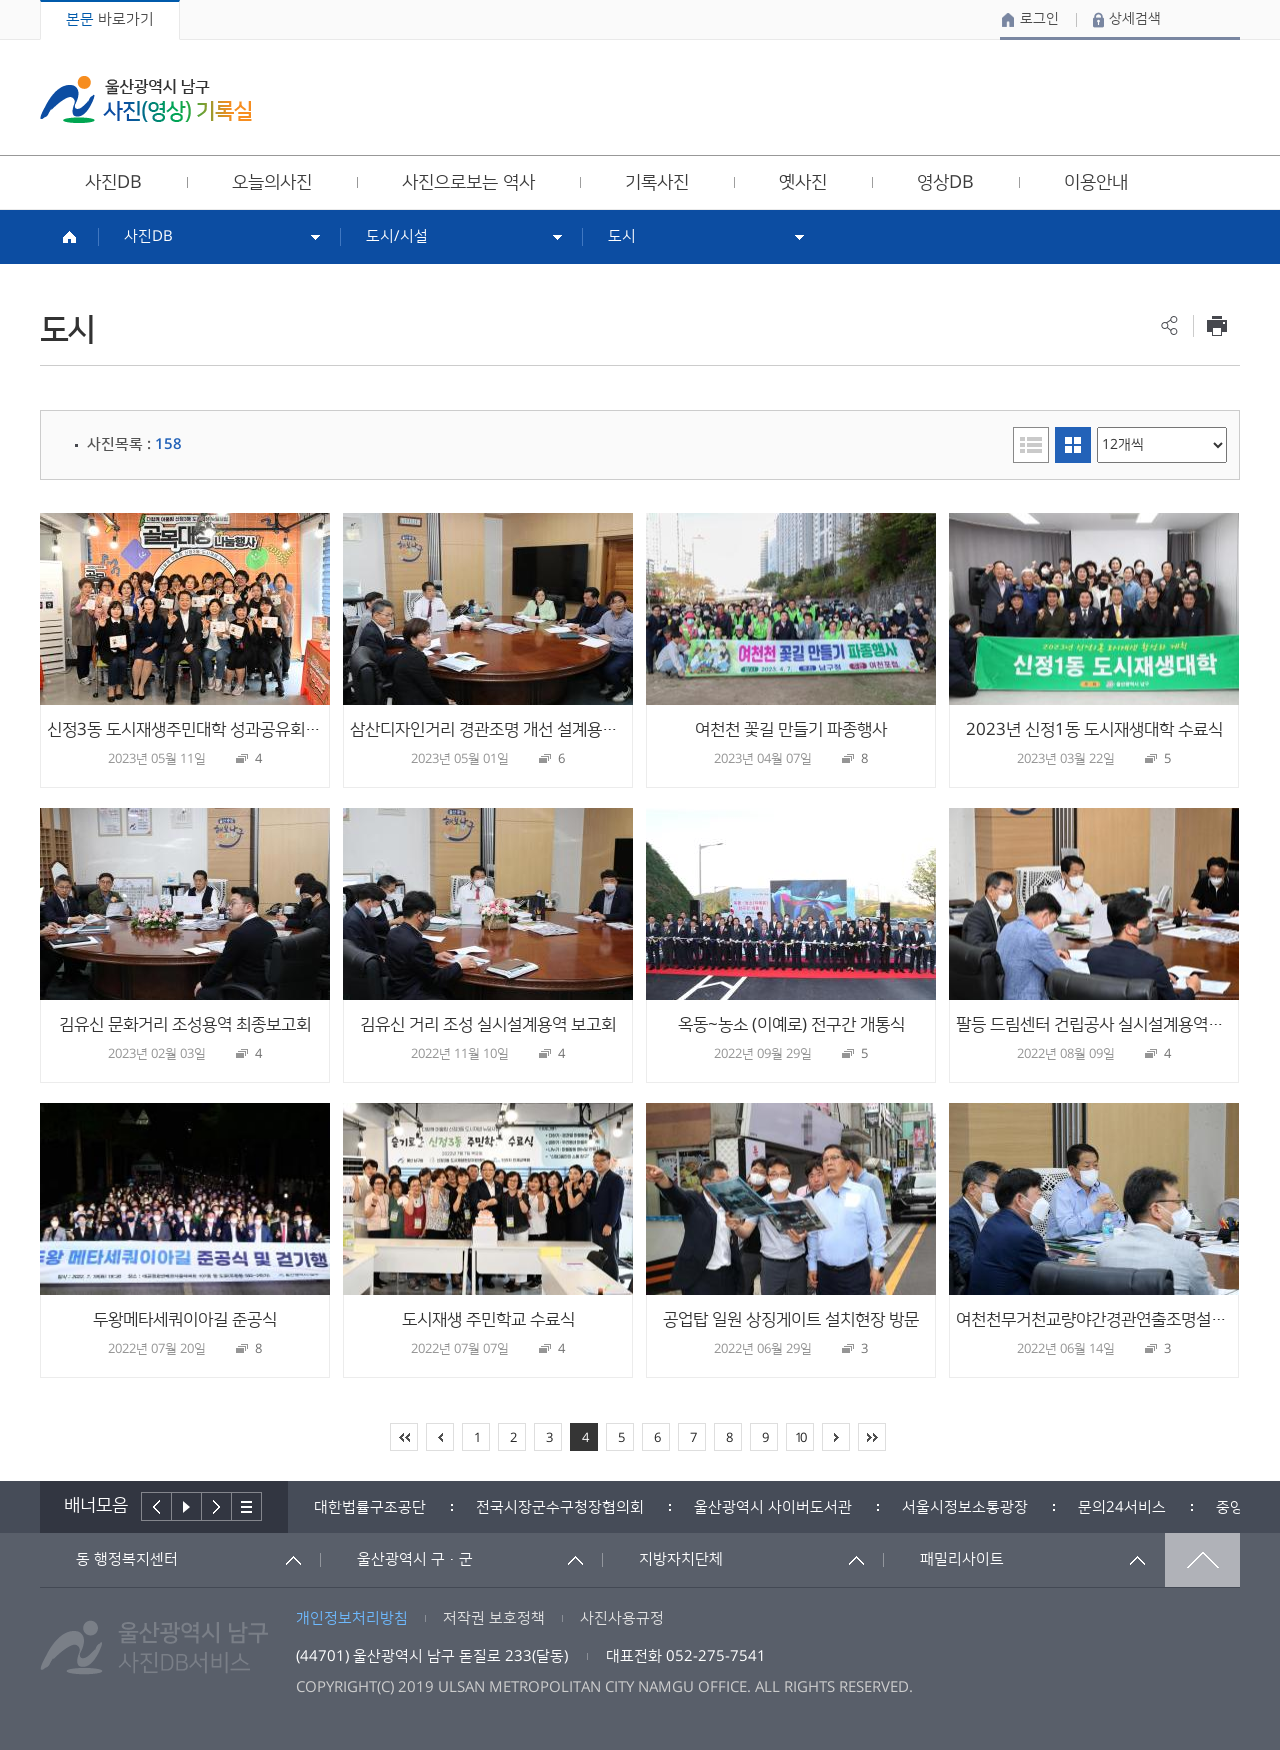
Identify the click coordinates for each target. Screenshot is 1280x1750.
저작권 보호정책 (494, 1618)
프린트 (1216, 325)
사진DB (148, 236)
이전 (156, 1506)
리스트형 (1031, 445)
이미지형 (1073, 445)
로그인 (1039, 19)
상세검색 (1135, 19)
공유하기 (1169, 325)
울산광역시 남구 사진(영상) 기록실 (146, 99)
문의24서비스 (1122, 1507)
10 (800, 1438)
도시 (622, 236)
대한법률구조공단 (370, 1507)
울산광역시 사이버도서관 (773, 1507)
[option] (370, 1507)
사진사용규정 (622, 1618)
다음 (217, 1506)
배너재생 (187, 1506)
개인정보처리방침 (352, 1618)
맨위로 (1202, 1560)
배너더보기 (247, 1506)
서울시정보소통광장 (965, 1507)
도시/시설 (397, 236)
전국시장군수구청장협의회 (560, 1507)
